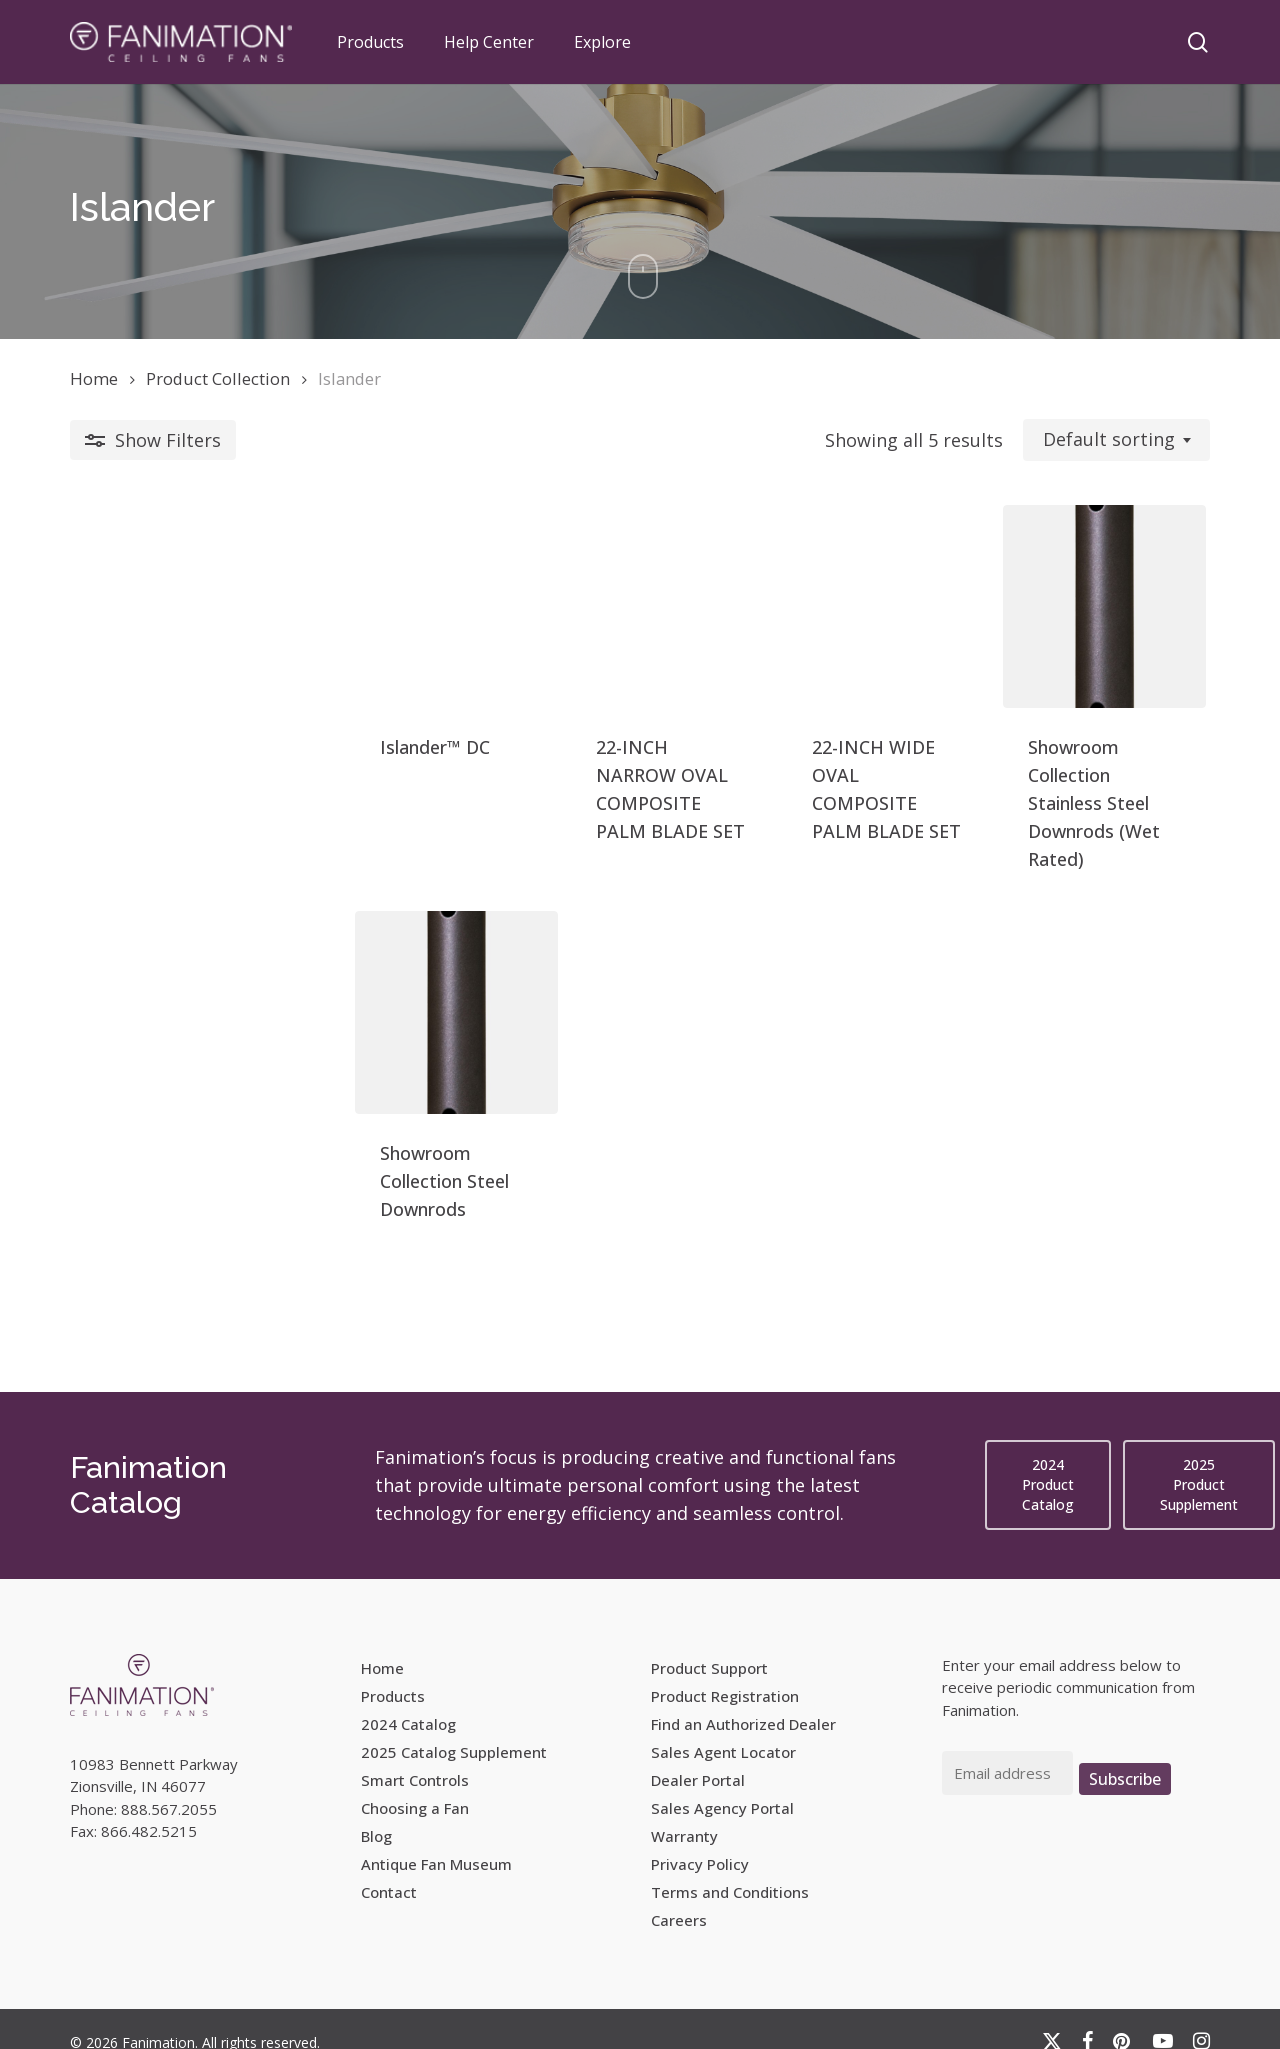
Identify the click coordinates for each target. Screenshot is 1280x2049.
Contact (389, 1867)
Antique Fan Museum (436, 1839)
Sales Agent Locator (723, 1727)
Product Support (709, 1643)
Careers (679, 1895)
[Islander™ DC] (205, 640)
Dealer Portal (698, 1755)
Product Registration (725, 1671)
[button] (1048, 1460)
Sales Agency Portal (722, 1783)
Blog (376, 1811)
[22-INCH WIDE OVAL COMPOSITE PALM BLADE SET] (781, 640)
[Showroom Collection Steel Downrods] (205, 1062)
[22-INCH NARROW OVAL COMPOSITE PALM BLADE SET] (493, 640)
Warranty (684, 1811)
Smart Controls (415, 1755)
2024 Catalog (408, 1699)
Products (393, 1671)
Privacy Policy (700, 1839)
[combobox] (1116, 440)
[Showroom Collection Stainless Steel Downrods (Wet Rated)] (1069, 640)
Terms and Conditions (730, 1867)
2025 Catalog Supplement (454, 1727)
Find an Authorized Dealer (743, 1699)
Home (94, 378)
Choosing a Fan (415, 1783)
